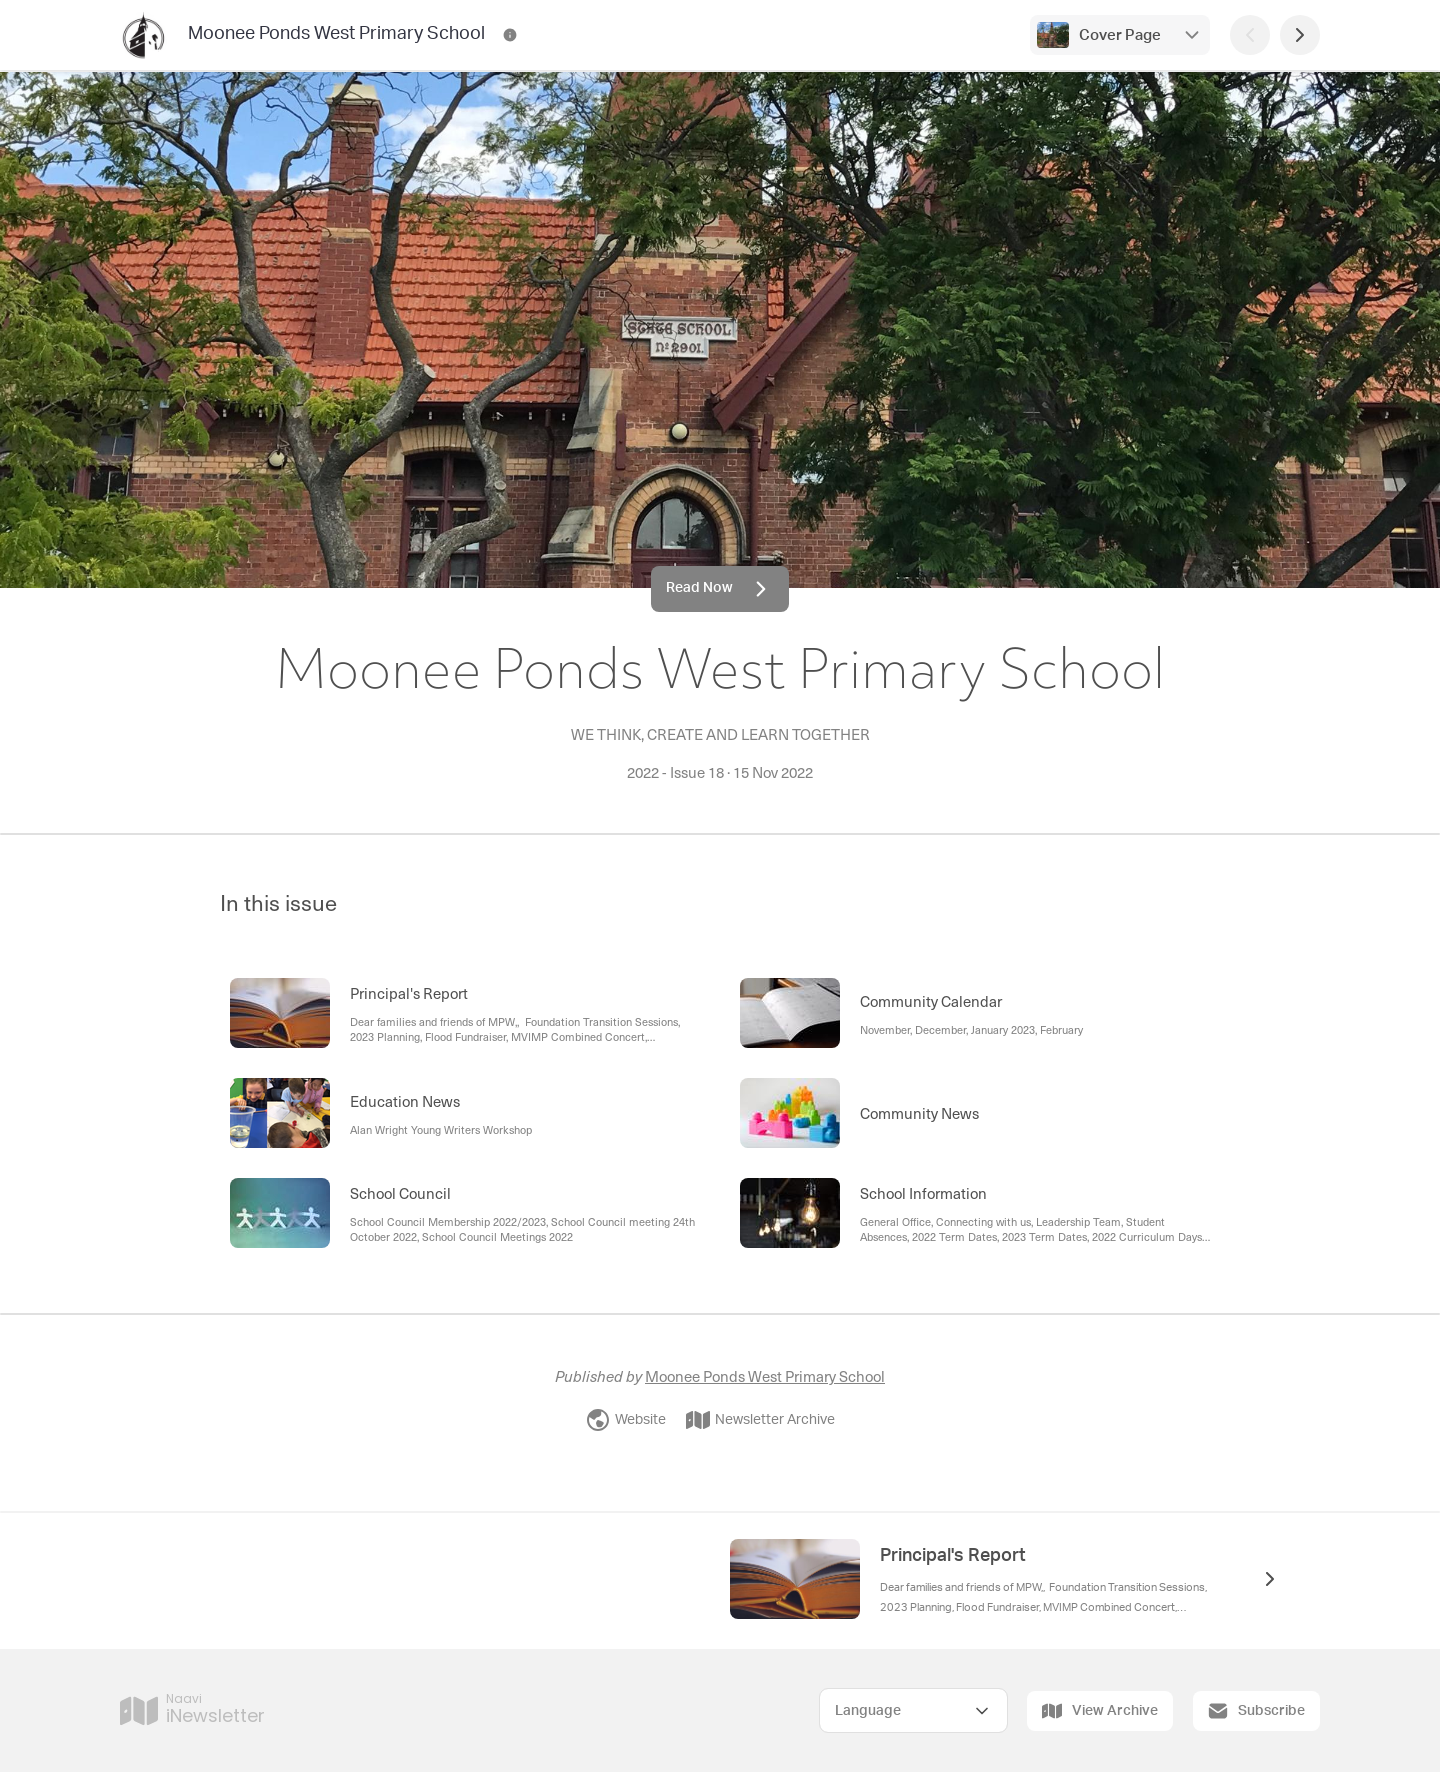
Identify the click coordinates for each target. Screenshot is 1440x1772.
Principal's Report (953, 1556)
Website (626, 1420)
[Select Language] (913, 1710)
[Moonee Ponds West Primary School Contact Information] (510, 35)
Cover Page (1120, 35)
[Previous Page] (1250, 35)
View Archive (1100, 1711)
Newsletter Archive (760, 1420)
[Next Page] (1300, 35)
